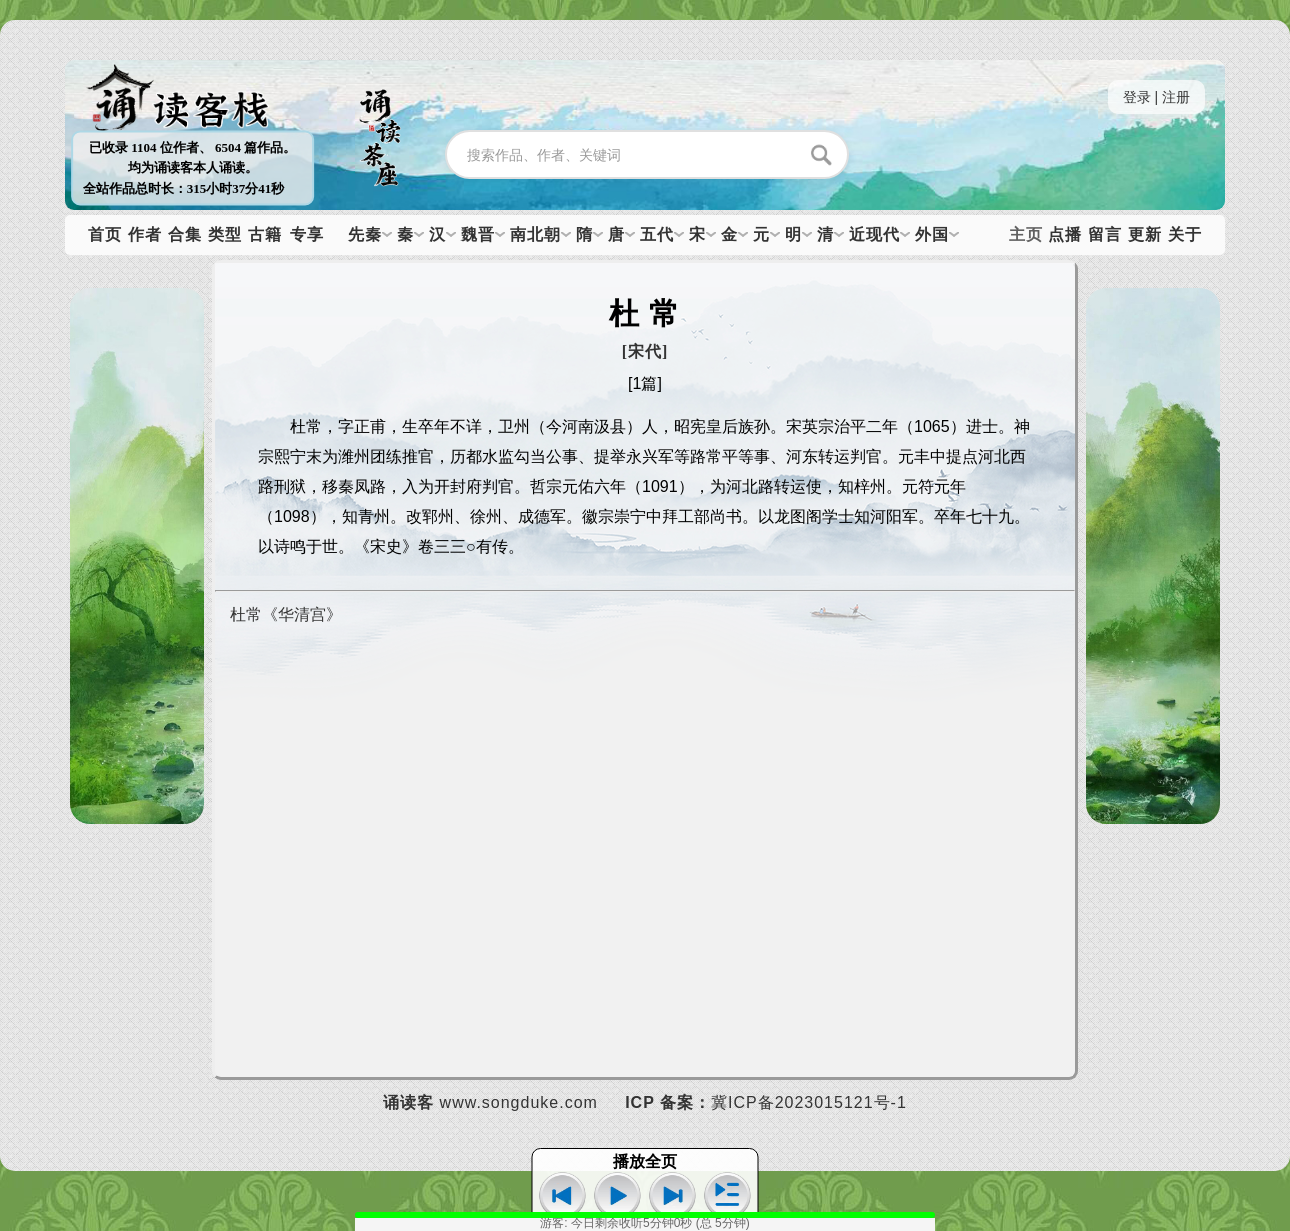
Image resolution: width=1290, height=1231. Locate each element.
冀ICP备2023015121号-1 (809, 1102)
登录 (1137, 97)
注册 (1176, 97)
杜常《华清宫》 (286, 614)
